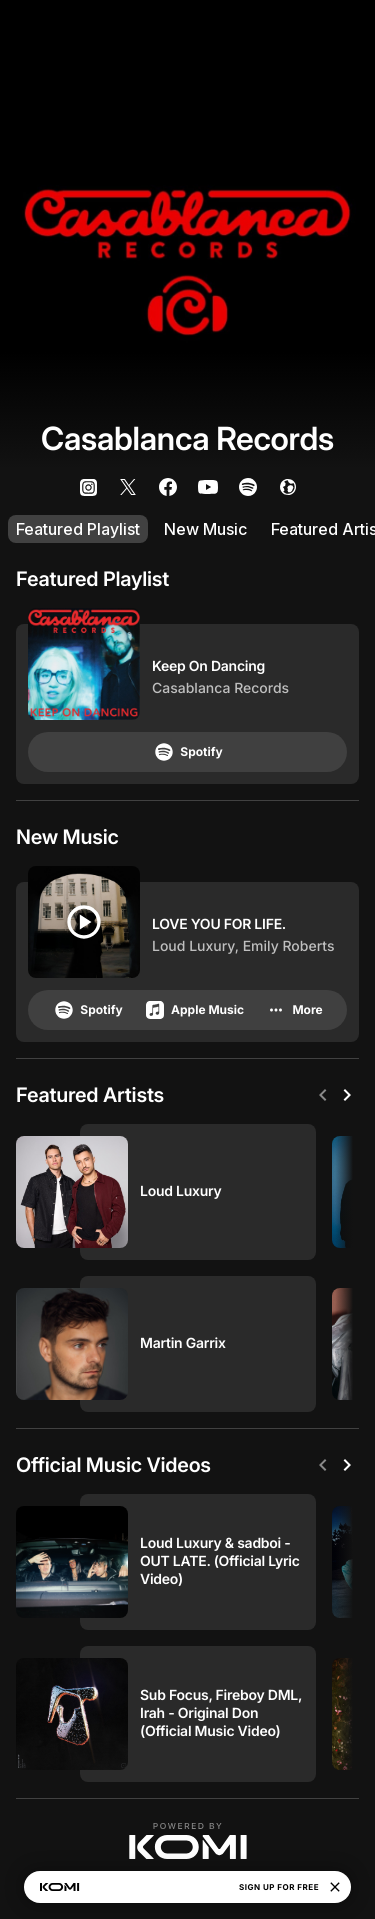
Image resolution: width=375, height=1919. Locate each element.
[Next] (347, 1095)
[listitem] (88, 487)
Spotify (187, 752)
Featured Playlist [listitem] (78, 529)
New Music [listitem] (205, 529)
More (293, 1010)
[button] (188, 1841)
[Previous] (323, 1095)
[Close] (335, 1887)
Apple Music (193, 1010)
